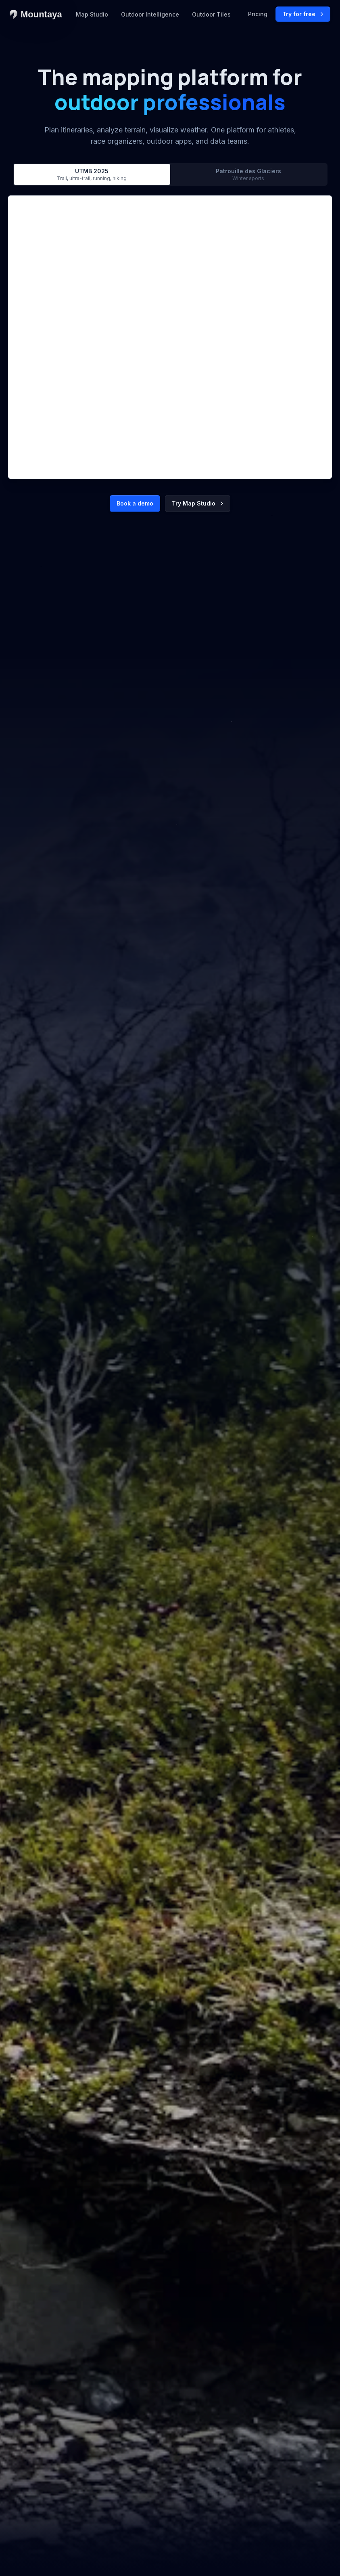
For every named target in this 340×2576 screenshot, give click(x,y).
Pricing (257, 13)
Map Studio (92, 14)
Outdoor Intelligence (150, 14)
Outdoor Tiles (211, 14)
